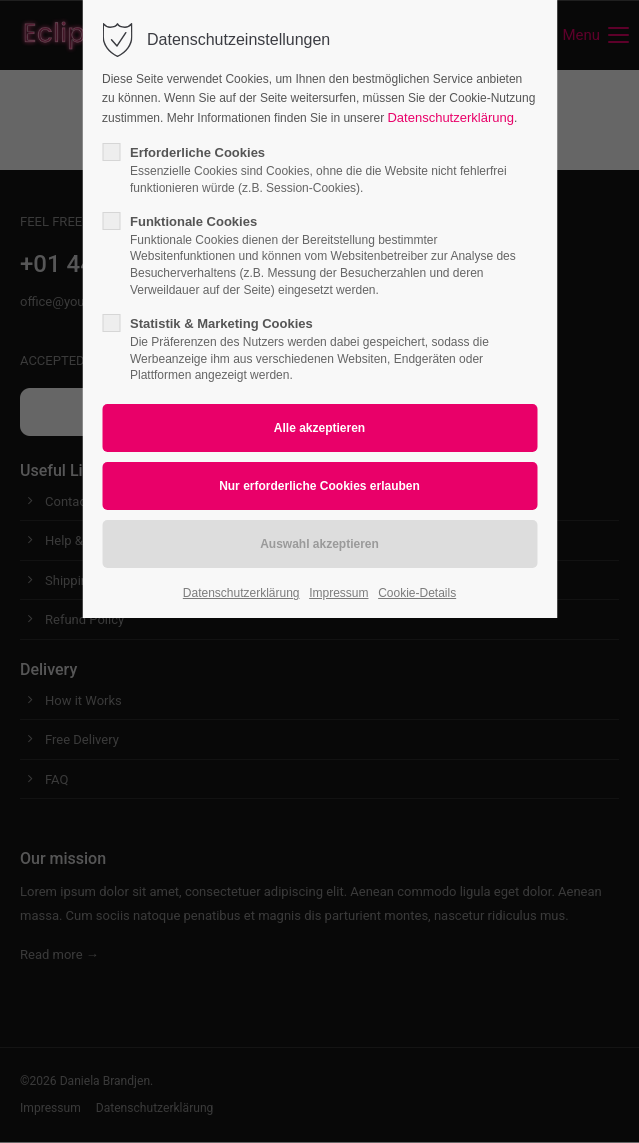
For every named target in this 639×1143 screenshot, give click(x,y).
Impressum (338, 593)
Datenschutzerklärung (450, 117)
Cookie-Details (417, 593)
